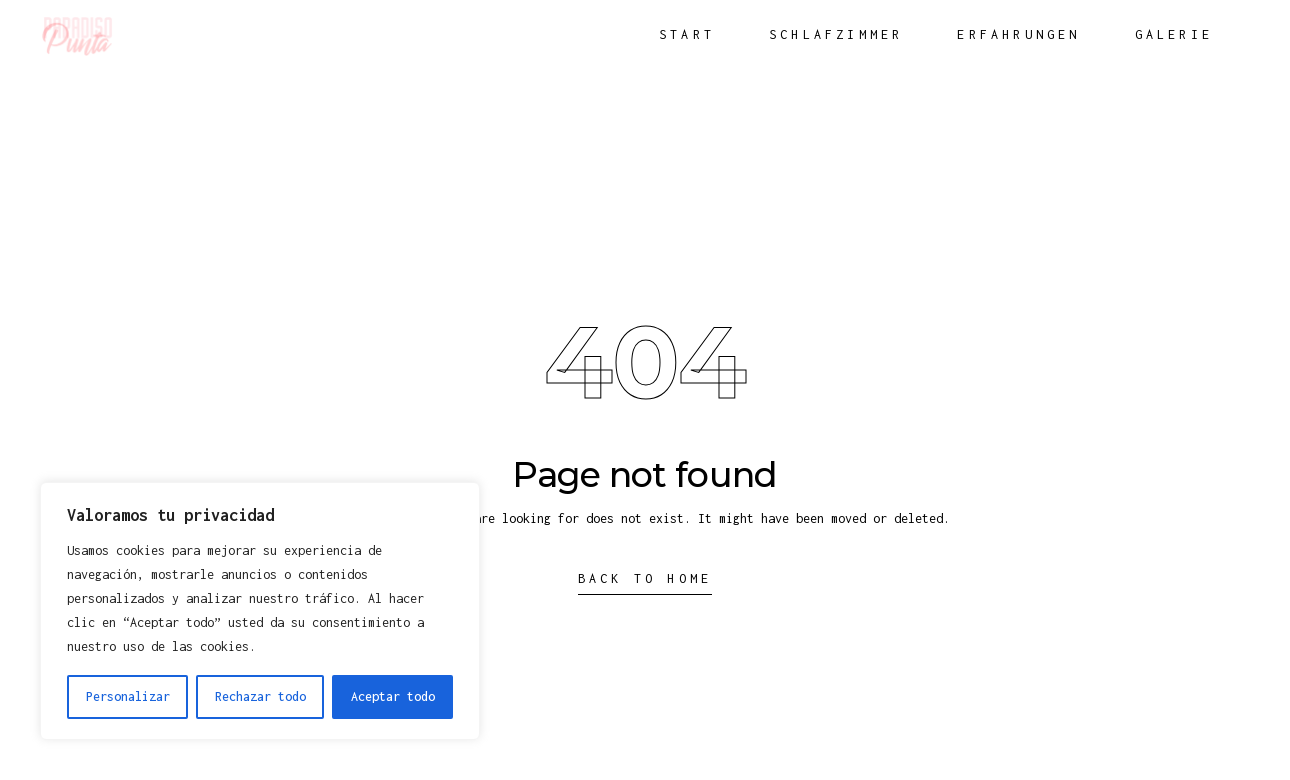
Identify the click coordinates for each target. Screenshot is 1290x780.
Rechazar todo (260, 696)
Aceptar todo (393, 696)
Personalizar (128, 696)
